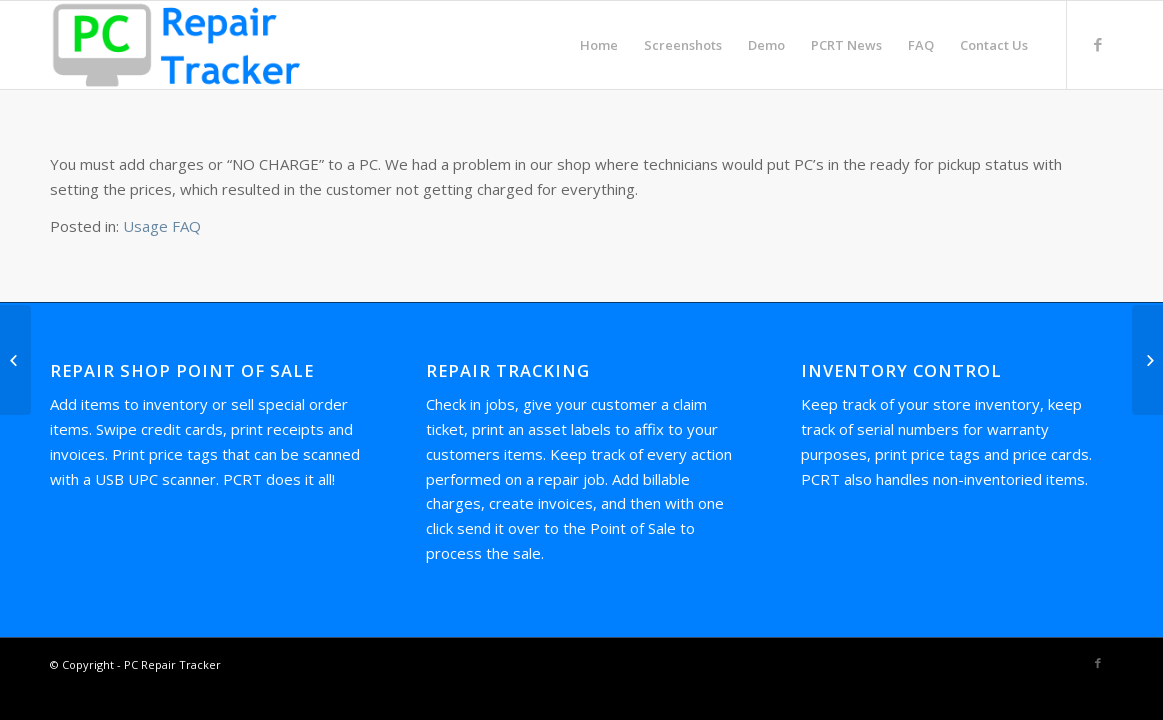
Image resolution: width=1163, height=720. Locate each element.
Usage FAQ (162, 226)
